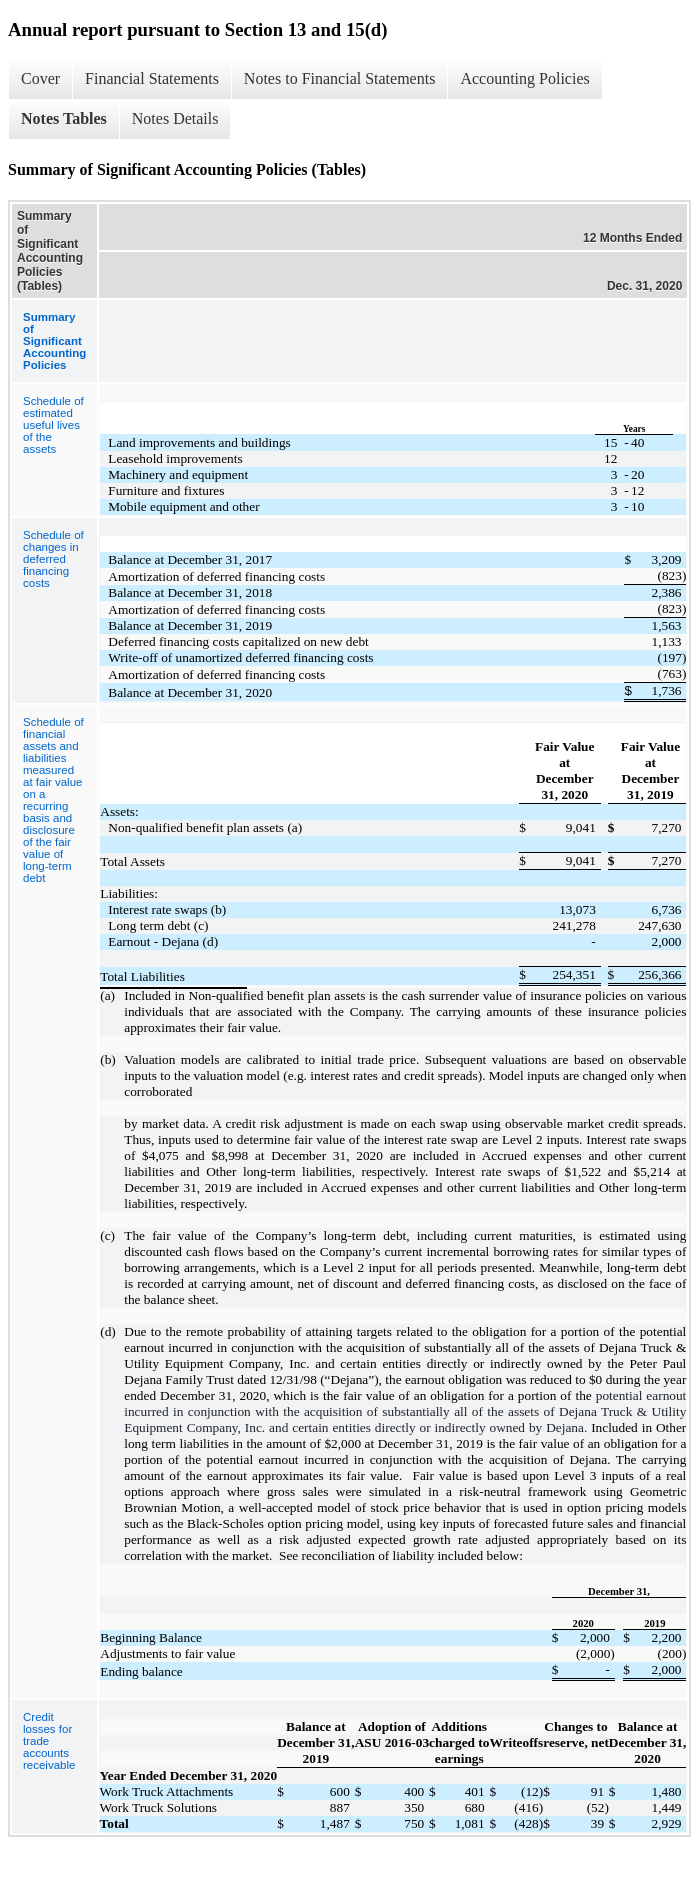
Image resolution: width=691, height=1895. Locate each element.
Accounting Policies (524, 78)
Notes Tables (64, 118)
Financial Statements (152, 78)
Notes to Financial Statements (340, 78)
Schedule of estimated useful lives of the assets (53, 425)
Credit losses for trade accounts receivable (49, 1741)
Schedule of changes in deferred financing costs (53, 559)
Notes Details (175, 118)
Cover (40, 78)
